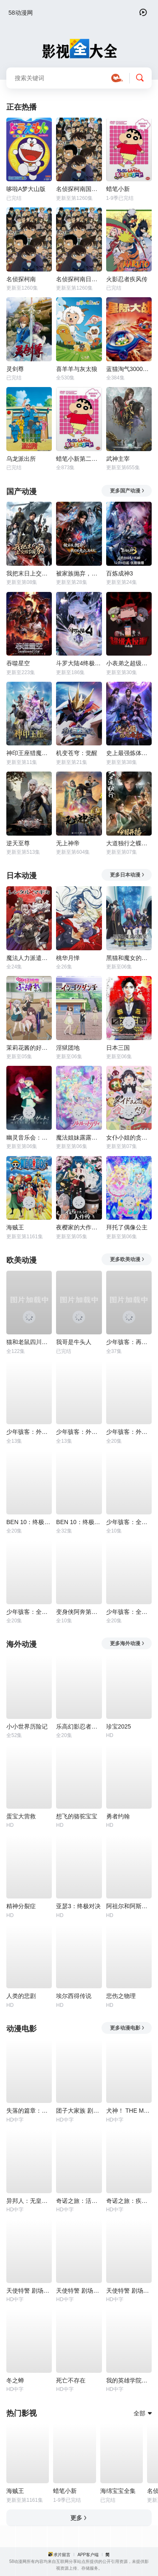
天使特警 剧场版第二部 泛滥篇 (29, 2290)
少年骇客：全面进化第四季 (129, 1522)
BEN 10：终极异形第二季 (79, 1522)
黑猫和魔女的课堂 (129, 958)
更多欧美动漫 (127, 1259)
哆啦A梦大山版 (26, 189)
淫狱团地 (68, 1047)
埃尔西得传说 (73, 1996)
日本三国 (118, 1047)
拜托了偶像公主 (126, 1227)
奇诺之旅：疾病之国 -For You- (129, 2200)
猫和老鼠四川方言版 (29, 1342)
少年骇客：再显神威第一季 (129, 1342)
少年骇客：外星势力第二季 (79, 1431)
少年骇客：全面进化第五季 (29, 1611)
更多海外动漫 (127, 1643)
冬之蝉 (15, 2380)
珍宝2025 (118, 1726)
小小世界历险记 (27, 1726)
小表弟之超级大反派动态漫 (129, 663)
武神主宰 (118, 458)
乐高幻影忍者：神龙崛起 (79, 1726)
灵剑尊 (15, 369)
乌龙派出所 (21, 458)
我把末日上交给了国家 (29, 573)
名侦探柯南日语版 (79, 279)
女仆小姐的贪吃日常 (129, 1137)
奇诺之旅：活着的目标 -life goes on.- (79, 2200)
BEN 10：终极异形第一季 (29, 1522)
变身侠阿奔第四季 (79, 1611)
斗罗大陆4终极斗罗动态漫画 (79, 663)
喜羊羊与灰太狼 (76, 369)
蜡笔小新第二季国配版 (79, 458)
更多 (79, 2517)
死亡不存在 (71, 2380)
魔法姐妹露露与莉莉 (79, 1137)
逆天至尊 (18, 843)
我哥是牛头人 (73, 1342)
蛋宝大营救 (21, 1816)
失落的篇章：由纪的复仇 (29, 2110)
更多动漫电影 (127, 2028)
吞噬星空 (18, 663)
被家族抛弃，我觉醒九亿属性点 (79, 573)
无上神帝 (68, 843)
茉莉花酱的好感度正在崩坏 (29, 1047)
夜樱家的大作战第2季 (79, 1227)
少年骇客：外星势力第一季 (29, 1431)
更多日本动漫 (127, 875)
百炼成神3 (119, 573)
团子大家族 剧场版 (79, 2110)
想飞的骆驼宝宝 (76, 1816)
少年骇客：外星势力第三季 (129, 1431)
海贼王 (15, 1227)
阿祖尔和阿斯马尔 (129, 1906)
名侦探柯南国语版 (79, 189)
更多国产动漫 (127, 491)
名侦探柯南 (21, 279)
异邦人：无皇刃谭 (29, 2200)
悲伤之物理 (121, 1996)
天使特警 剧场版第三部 (79, 2290)
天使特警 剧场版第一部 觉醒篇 (129, 2290)
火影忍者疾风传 (126, 279)
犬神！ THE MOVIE (129, 2110)
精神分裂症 (21, 1906)
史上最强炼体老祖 (129, 753)
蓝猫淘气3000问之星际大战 (129, 369)
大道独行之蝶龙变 (129, 843)
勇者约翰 (118, 1816)
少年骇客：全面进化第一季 (129, 1611)
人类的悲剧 (21, 1996)
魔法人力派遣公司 (29, 958)
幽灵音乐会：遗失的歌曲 (29, 1137)
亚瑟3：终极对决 (78, 1906)
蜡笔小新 (118, 189)
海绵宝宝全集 (118, 2490)
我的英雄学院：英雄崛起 (129, 2380)
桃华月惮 (68, 958)
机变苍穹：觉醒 (76, 753)
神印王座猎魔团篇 (29, 753)
